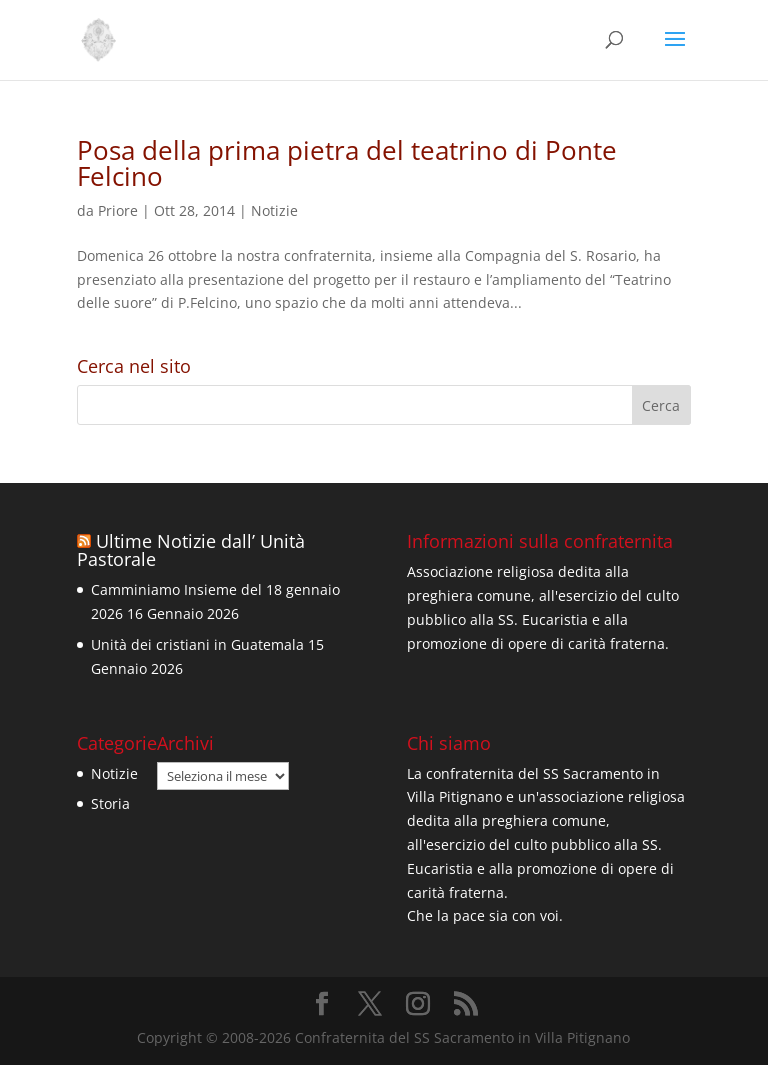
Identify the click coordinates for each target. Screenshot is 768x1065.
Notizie (274, 210)
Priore (118, 210)
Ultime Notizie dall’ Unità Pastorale (191, 550)
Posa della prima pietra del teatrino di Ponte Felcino (347, 163)
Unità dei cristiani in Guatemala (197, 644)
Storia (110, 803)
